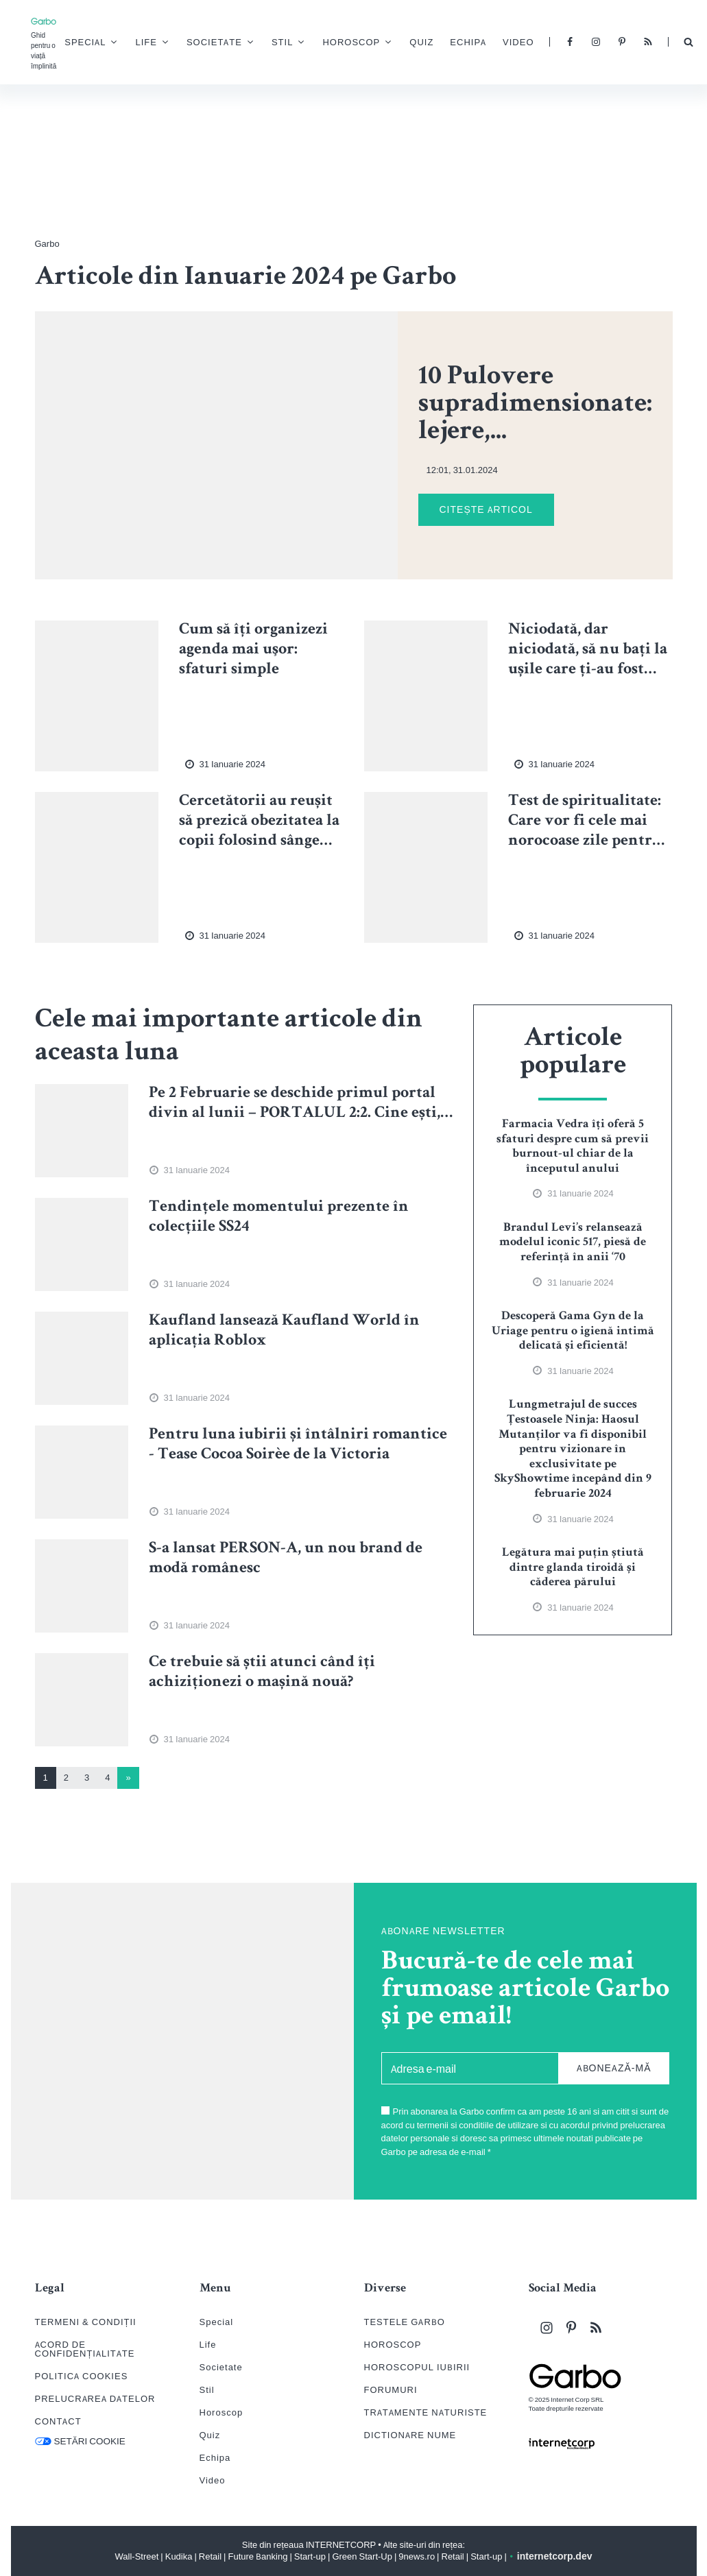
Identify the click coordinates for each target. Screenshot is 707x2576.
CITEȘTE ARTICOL (486, 509)
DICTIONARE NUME (410, 2435)
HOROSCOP (393, 2344)
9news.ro (416, 2556)
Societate (224, 43)
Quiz (432, 43)
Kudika (179, 2556)
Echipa (478, 43)
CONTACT (58, 2421)
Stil (292, 43)
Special (95, 43)
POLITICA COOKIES (81, 2376)
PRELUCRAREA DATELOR (95, 2399)
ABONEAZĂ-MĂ (614, 2068)
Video (528, 43)
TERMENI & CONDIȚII (85, 2322)
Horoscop (361, 43)
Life (156, 43)
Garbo (47, 244)
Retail (210, 2556)
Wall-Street (137, 2556)
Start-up (310, 2556)
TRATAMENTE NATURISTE (426, 2412)
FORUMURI (391, 2390)
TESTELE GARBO (404, 2322)
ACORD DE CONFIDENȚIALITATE (85, 2349)
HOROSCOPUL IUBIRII (417, 2367)
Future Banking (258, 2556)
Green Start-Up (362, 2556)
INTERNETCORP (341, 2545)
